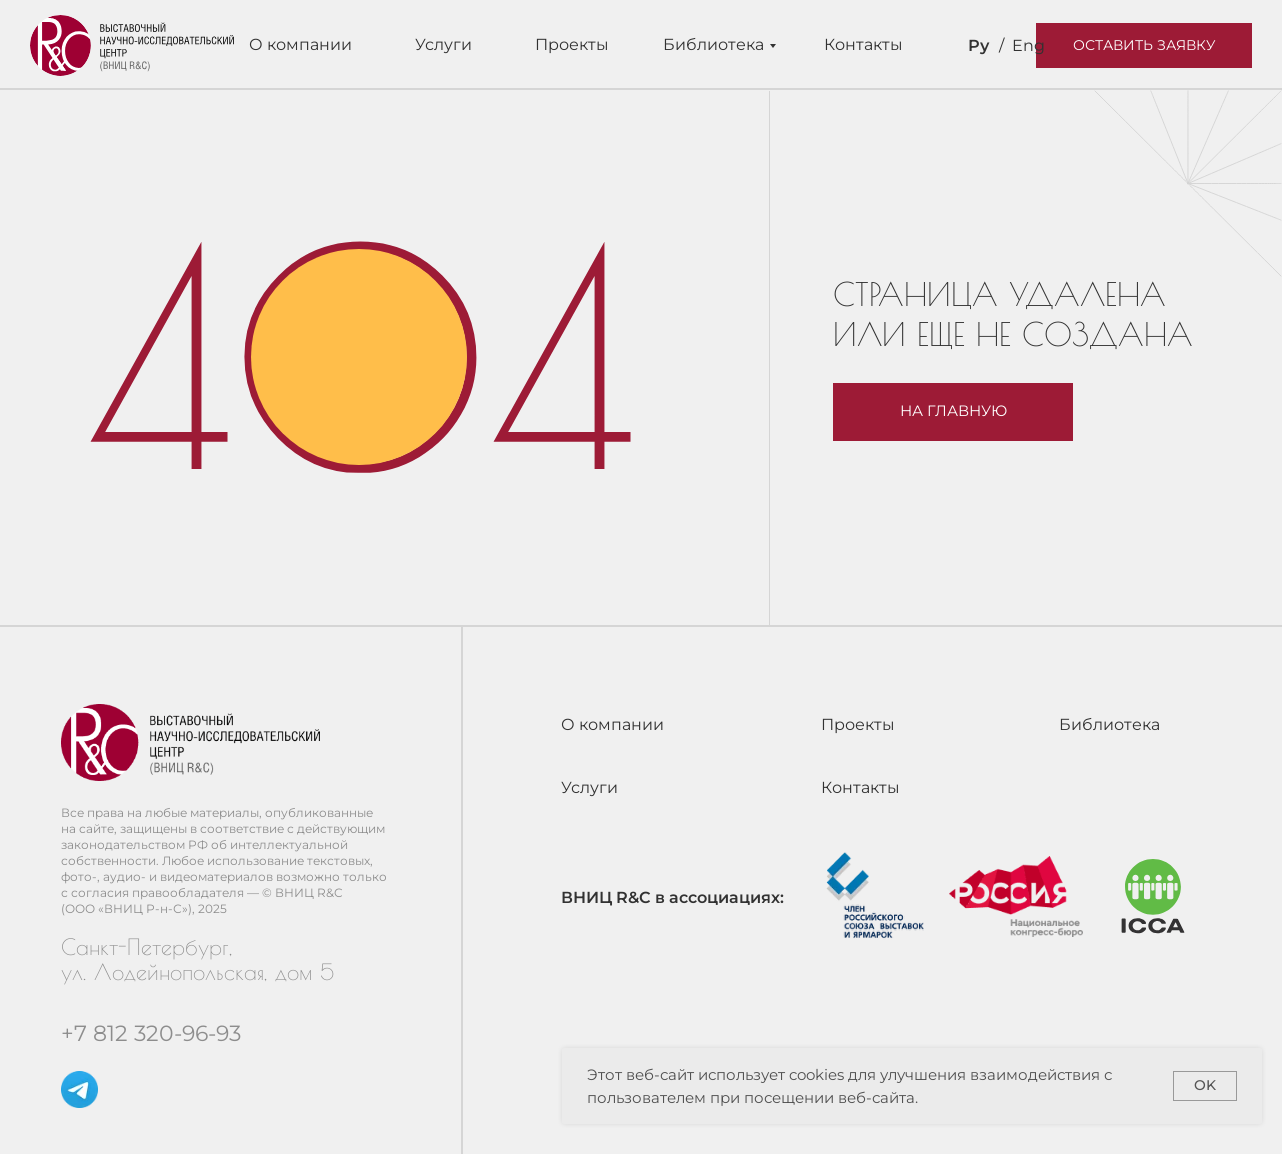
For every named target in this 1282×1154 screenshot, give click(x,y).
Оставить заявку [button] (1144, 45)
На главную (953, 411)
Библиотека (713, 44)
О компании (300, 44)
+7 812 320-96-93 (151, 1033)
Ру (978, 45)
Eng (1028, 45)
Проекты (572, 44)
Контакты (863, 44)
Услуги (443, 44)
